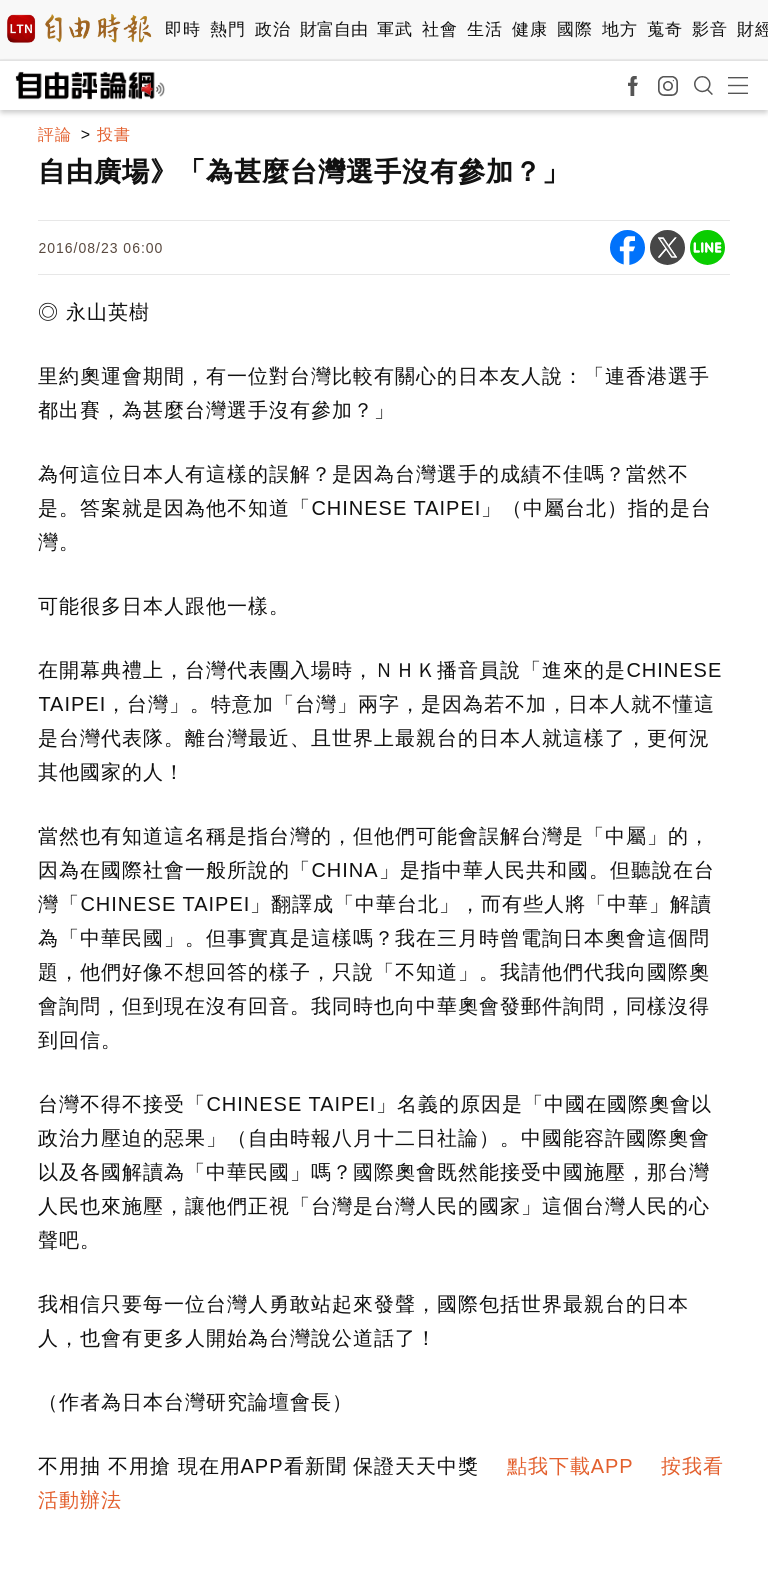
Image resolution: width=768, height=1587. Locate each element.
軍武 (394, 29)
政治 (272, 29)
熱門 (227, 29)
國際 (574, 29)
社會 (439, 29)
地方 (619, 29)
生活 (484, 29)
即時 (182, 29)
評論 (55, 134)
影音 (709, 29)
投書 (114, 134)
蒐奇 (664, 29)
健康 (529, 29)
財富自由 (333, 29)
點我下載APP (570, 1466)
